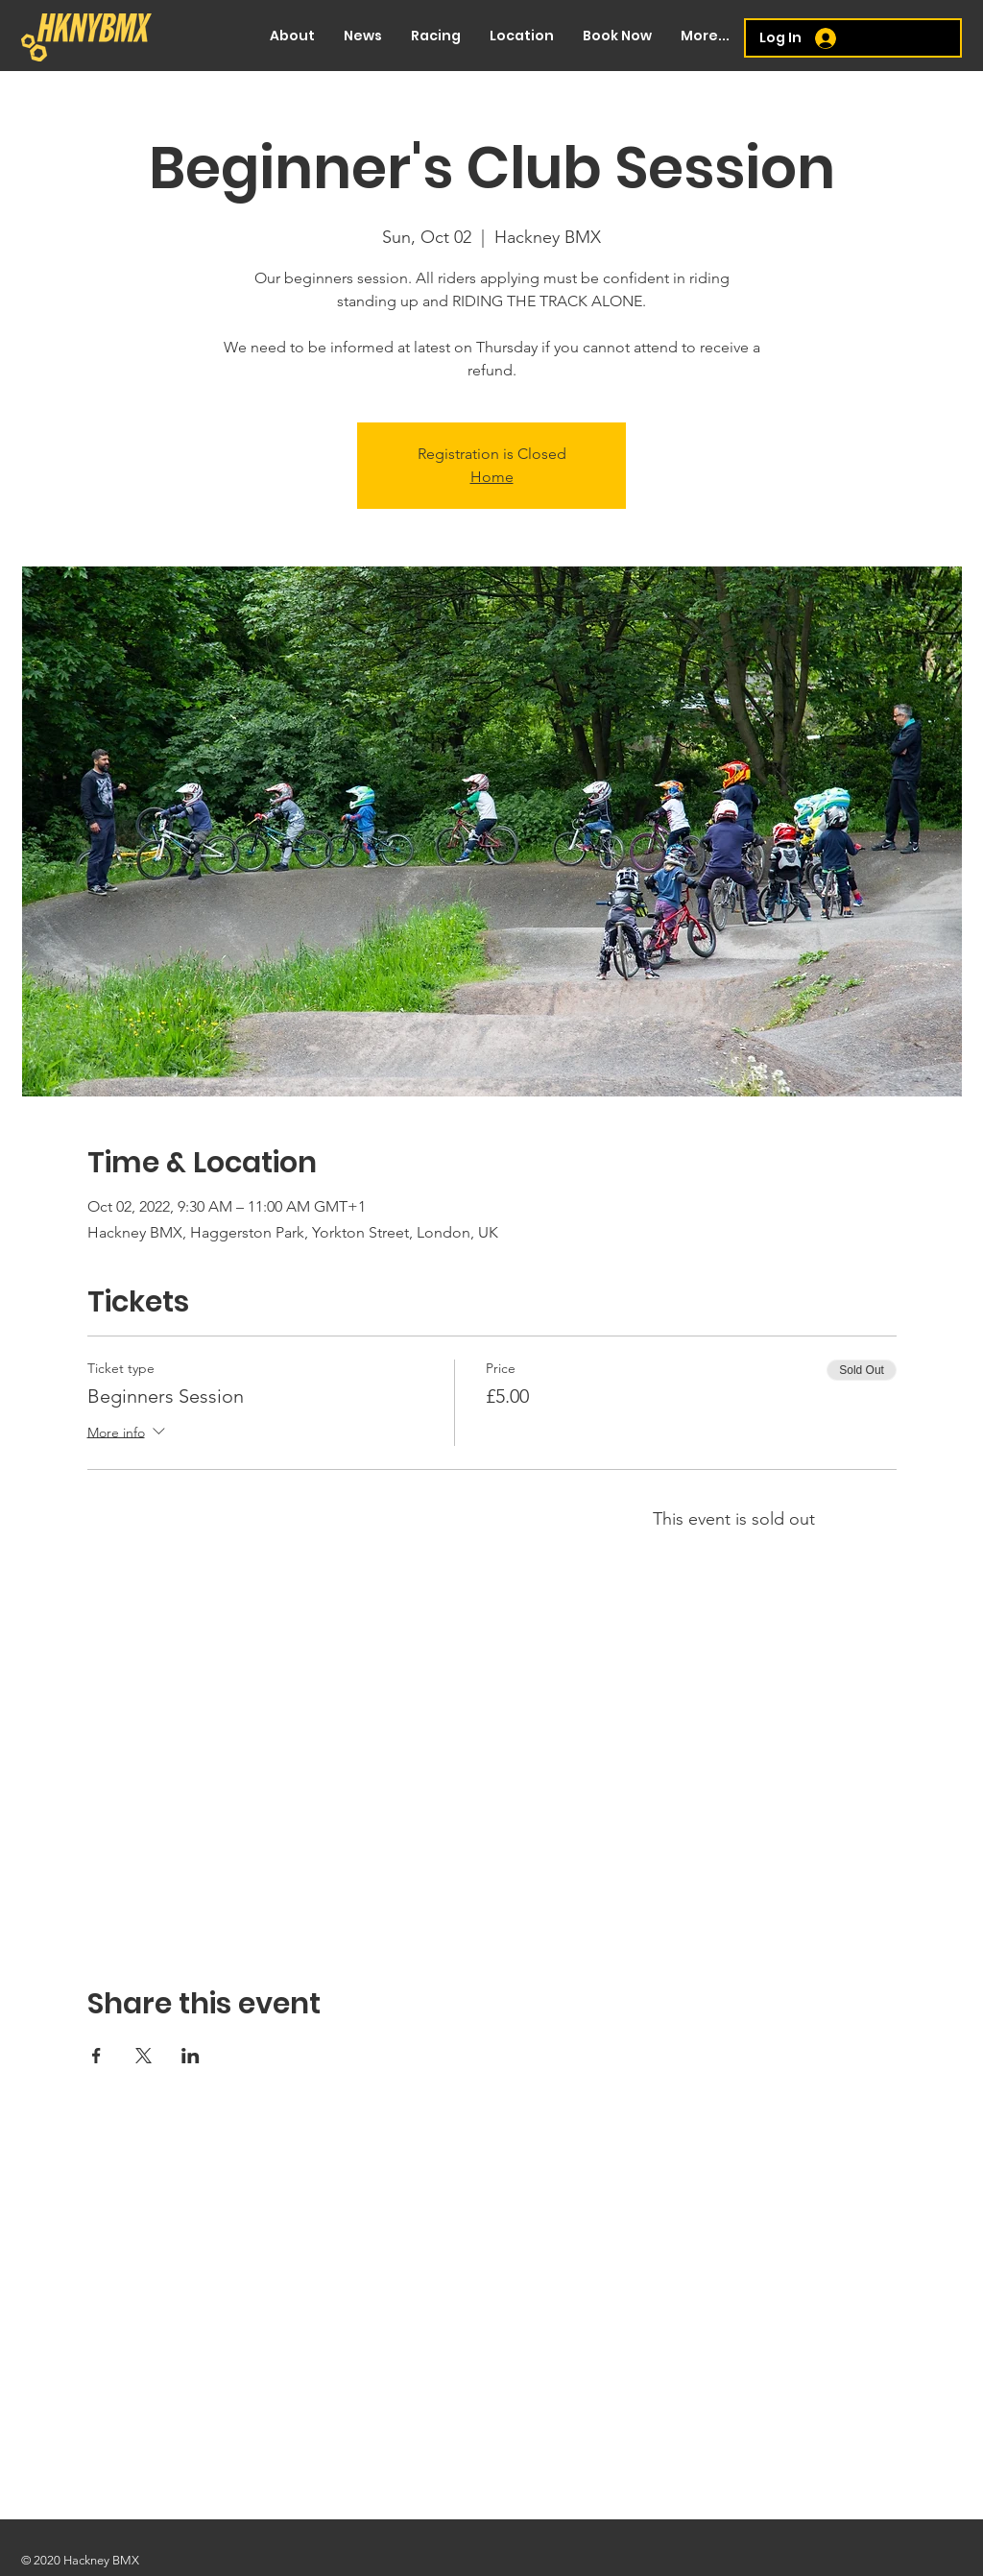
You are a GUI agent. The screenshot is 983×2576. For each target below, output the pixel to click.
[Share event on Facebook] (96, 2055)
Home (492, 477)
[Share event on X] (143, 2055)
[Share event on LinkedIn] (190, 2055)
